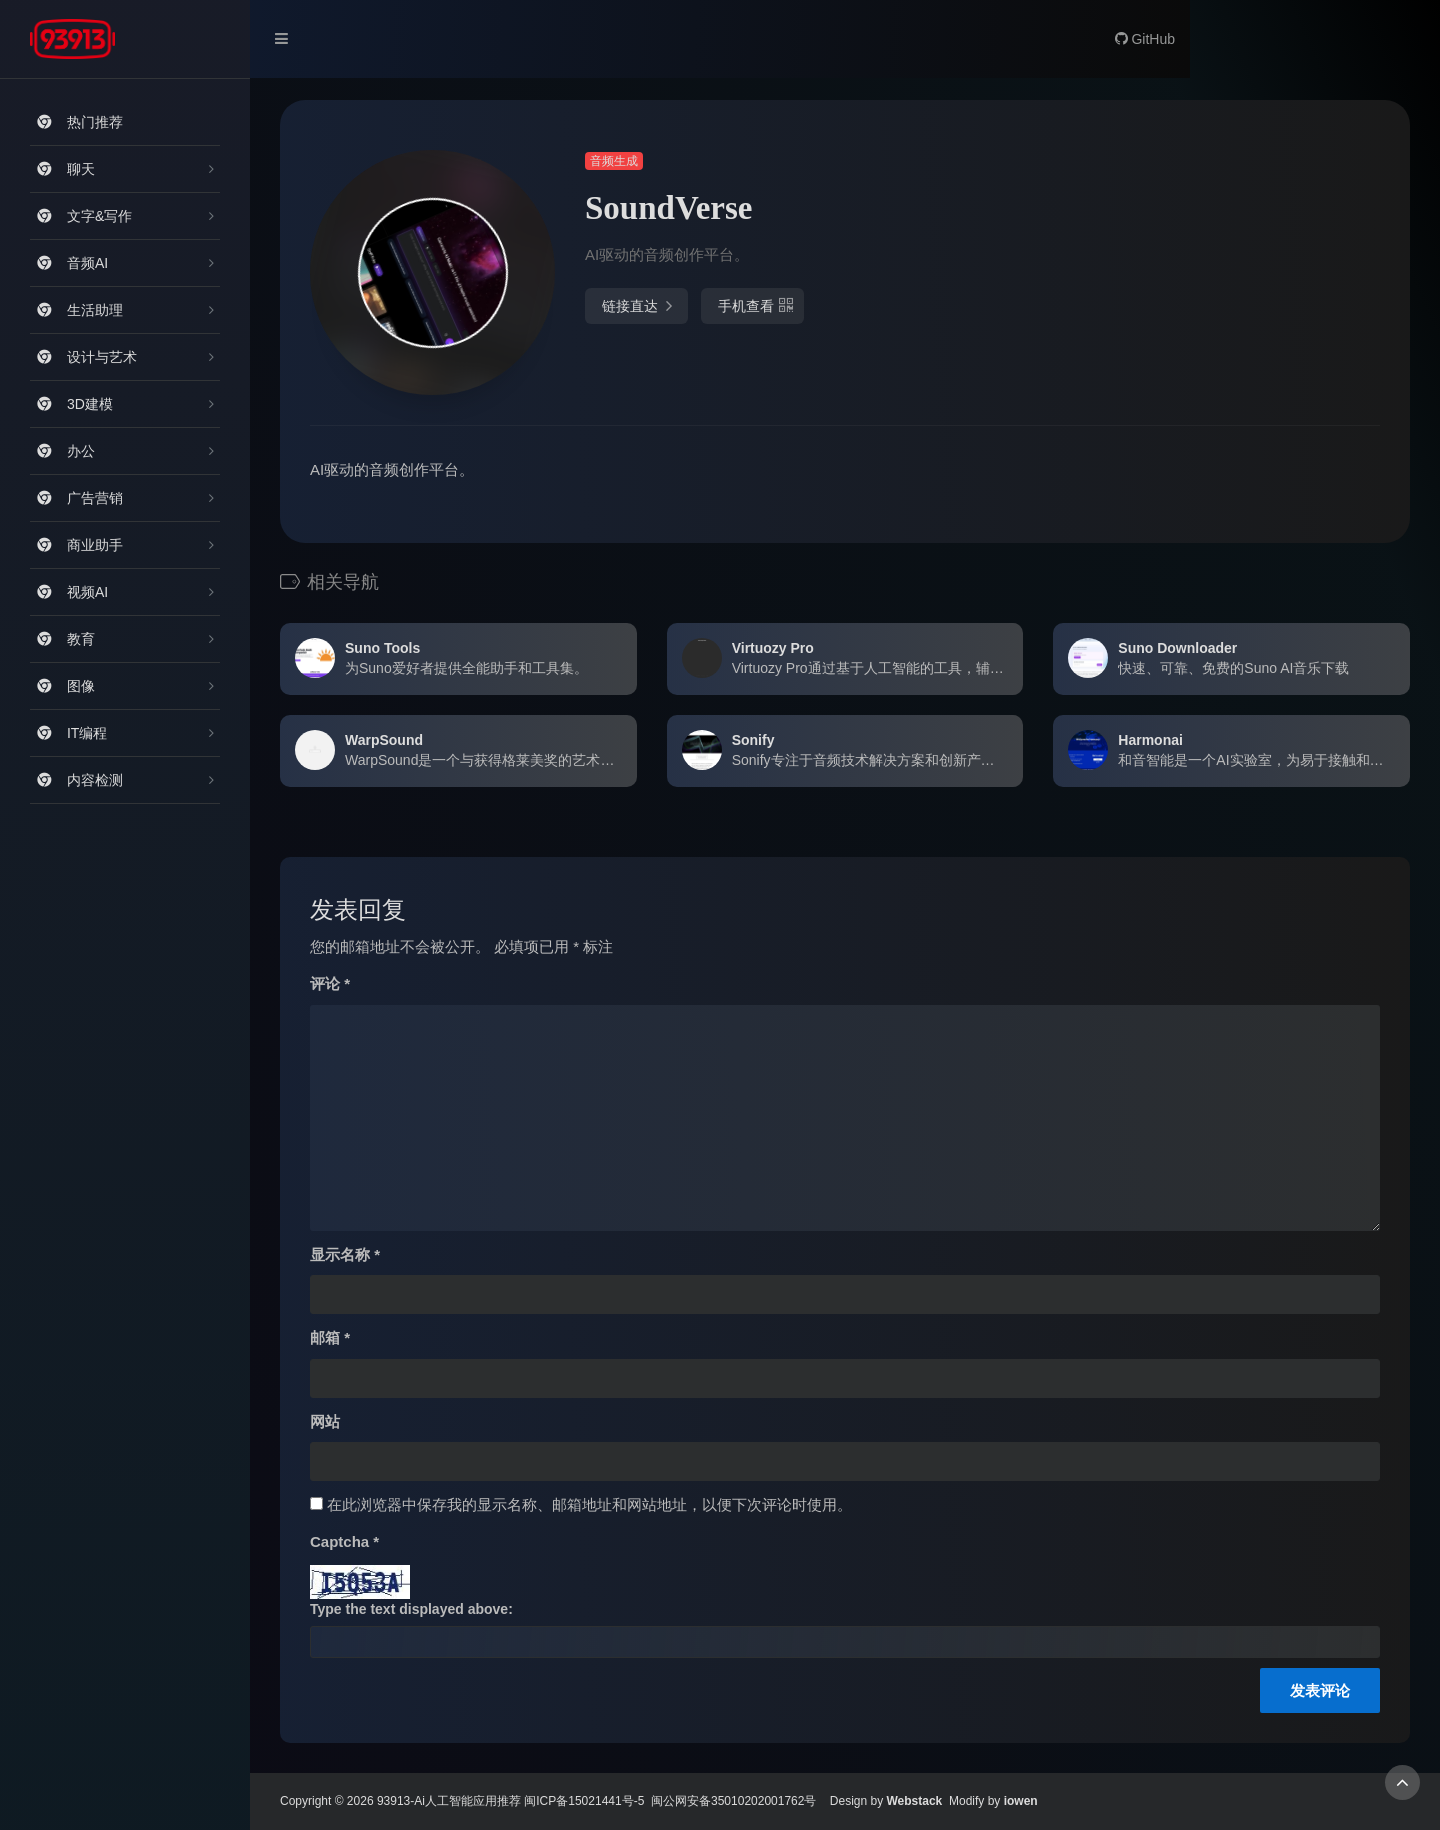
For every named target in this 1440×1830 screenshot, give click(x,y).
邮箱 (330, 1337)
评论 (330, 983)
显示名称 (345, 1254)
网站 (325, 1421)
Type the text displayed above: (411, 1609)
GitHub (1145, 39)
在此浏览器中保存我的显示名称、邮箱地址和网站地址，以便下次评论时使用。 (589, 1504)
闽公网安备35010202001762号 (733, 1801)
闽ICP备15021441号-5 (584, 1801)
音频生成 (614, 161)
